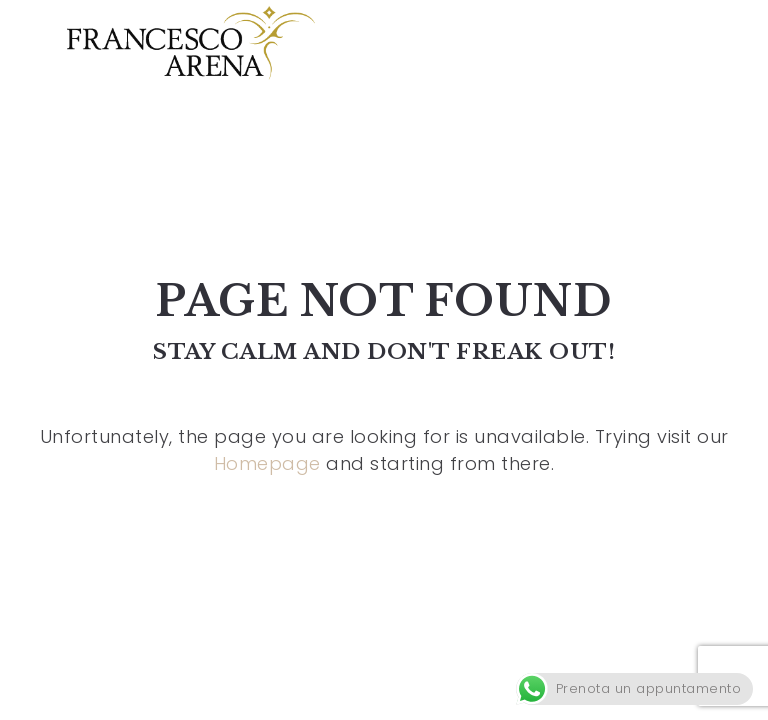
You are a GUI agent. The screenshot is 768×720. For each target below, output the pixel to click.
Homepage (267, 463)
